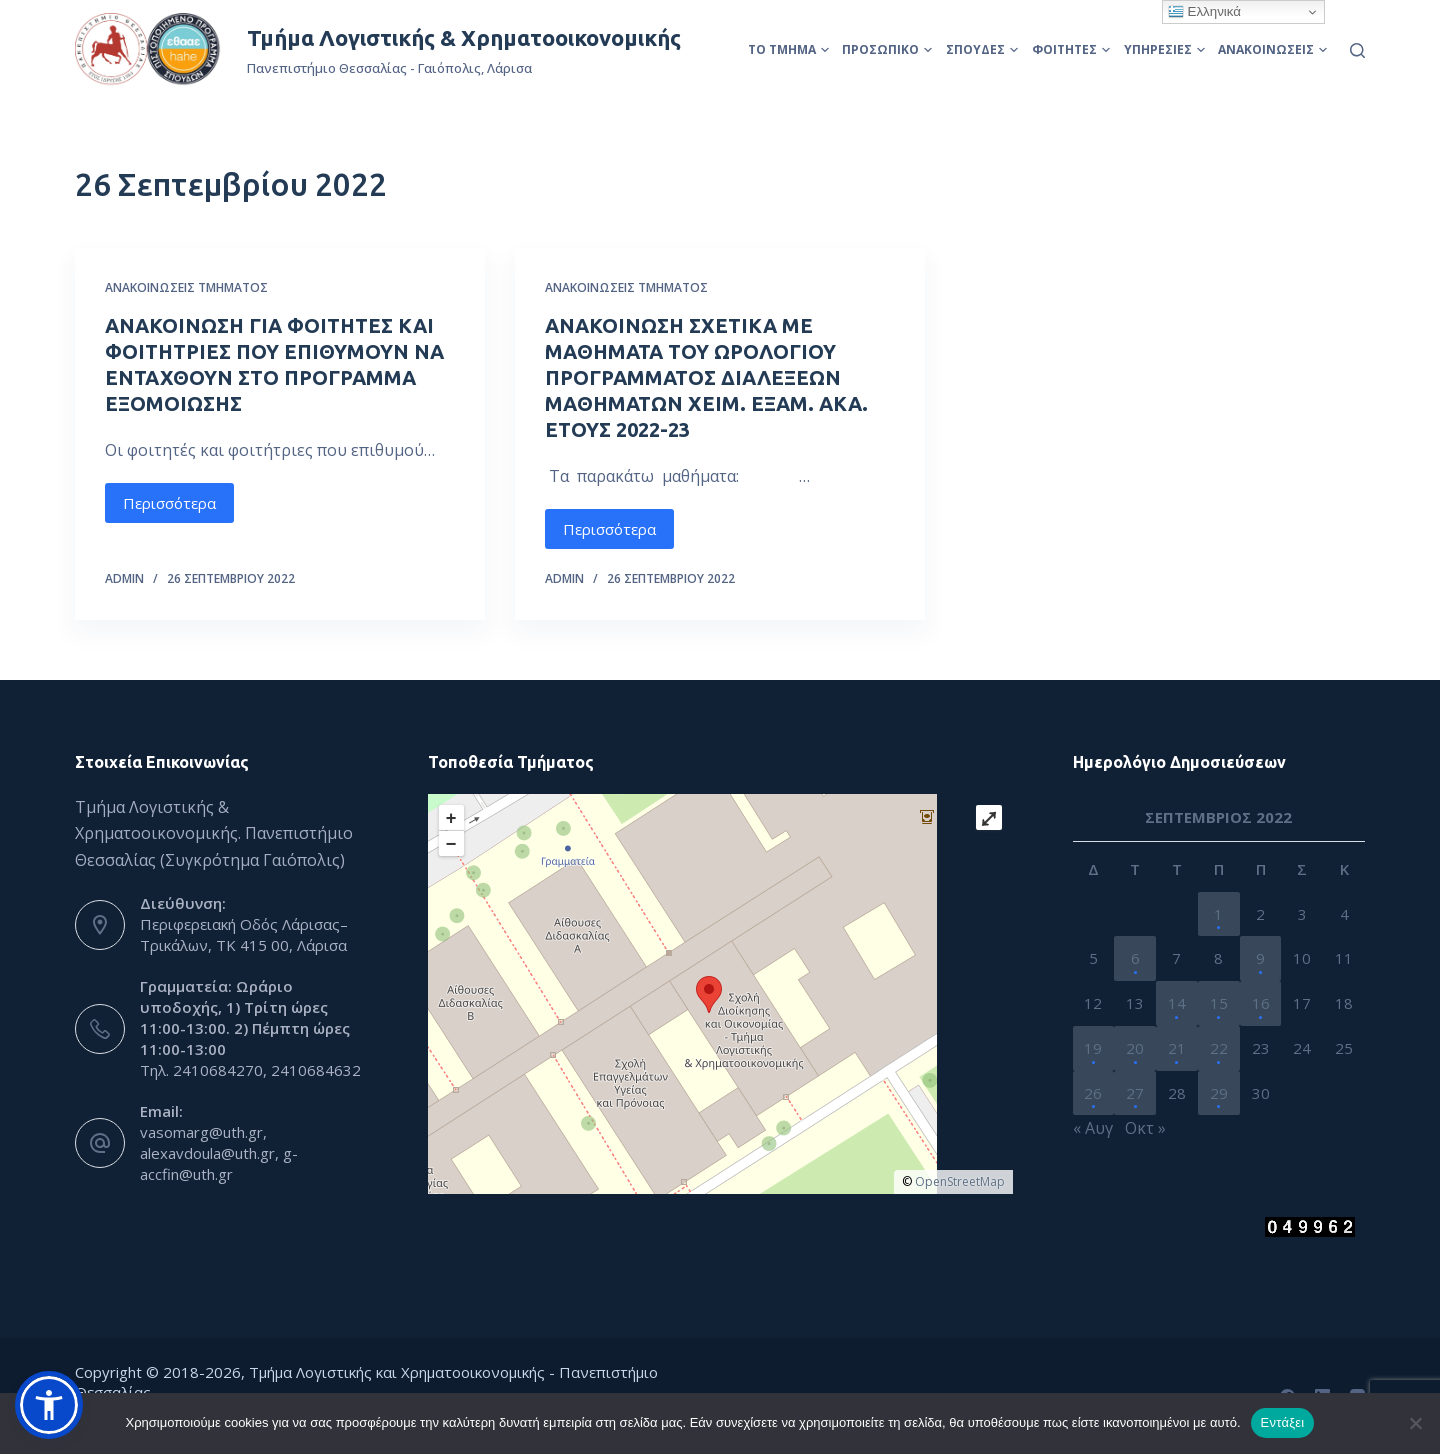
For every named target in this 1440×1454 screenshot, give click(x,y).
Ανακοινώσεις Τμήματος (186, 287)
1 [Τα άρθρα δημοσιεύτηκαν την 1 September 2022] (1218, 914)
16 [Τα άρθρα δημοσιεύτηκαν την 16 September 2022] (1261, 1003)
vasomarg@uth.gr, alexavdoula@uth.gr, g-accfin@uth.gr (219, 1153)
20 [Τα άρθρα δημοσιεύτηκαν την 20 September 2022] (1135, 1048)
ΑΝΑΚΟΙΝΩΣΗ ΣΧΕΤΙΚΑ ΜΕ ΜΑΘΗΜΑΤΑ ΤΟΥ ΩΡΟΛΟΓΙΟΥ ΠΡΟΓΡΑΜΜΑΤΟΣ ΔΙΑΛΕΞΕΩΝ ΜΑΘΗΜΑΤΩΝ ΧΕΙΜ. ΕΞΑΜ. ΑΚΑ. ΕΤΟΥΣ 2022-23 (706, 377)
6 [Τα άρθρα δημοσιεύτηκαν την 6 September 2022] (1135, 958)
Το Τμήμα (788, 49)
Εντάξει (1283, 1422)
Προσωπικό (887, 49)
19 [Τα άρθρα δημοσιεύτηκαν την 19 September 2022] (1093, 1048)
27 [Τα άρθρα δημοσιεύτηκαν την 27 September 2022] (1135, 1093)
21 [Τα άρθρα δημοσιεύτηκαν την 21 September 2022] (1177, 1048)
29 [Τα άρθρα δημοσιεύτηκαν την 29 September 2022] (1219, 1093)
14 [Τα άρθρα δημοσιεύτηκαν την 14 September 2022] (1177, 1003)
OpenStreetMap (960, 1181)
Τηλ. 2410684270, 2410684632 (250, 1070)
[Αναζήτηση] (1357, 50)
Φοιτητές (1071, 49)
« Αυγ (1093, 1128)
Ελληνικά (1204, 12)
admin (124, 578)
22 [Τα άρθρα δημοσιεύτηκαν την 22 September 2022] (1219, 1048)
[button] (49, 1405)
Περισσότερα (169, 503)
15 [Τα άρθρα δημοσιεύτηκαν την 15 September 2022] (1219, 1003)
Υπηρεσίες (1164, 49)
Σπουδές (982, 49)
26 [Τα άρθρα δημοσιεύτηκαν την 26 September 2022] (1093, 1093)
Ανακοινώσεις (1272, 49)
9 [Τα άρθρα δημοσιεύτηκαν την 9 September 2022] (1260, 958)
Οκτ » (1145, 1128)
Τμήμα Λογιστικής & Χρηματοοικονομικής (464, 37)
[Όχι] (1415, 1423)
